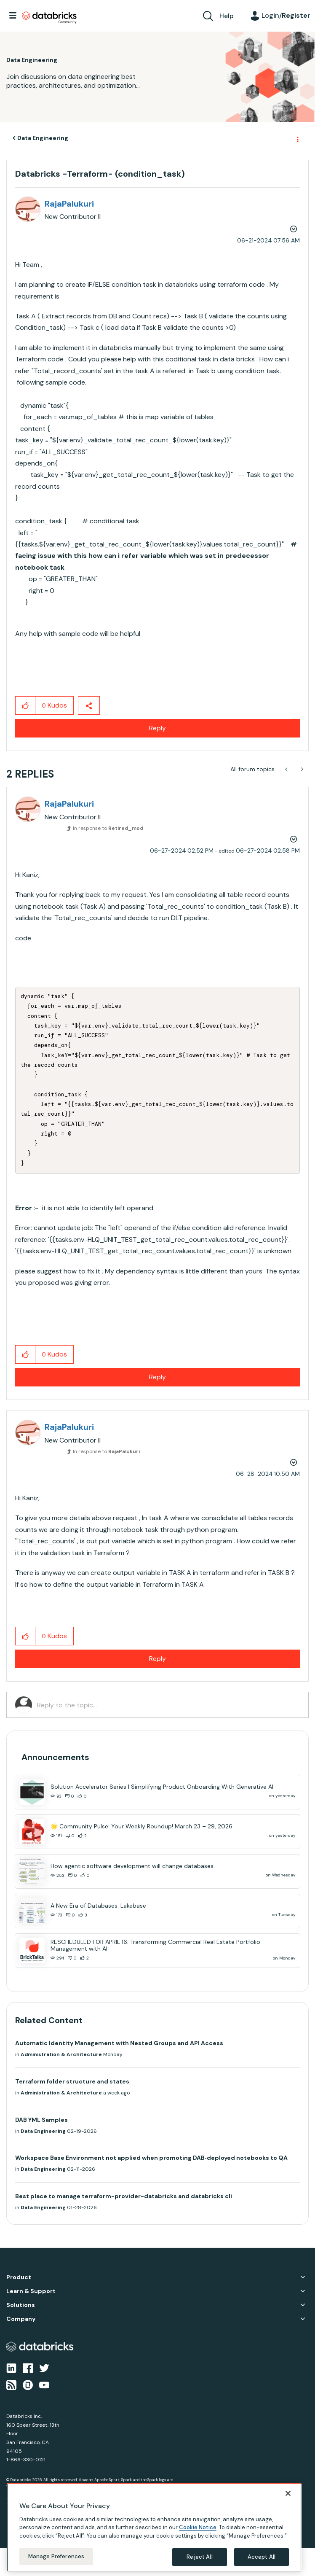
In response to (108, 828)
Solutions (20, 2305)
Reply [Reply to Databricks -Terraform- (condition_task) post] (157, 728)
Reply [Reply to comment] (157, 1377)
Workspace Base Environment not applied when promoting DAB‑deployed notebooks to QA (151, 2157)
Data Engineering (42, 138)
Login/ (286, 15)
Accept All (261, 2556)
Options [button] (296, 138)
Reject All (199, 2556)
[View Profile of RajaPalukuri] (69, 203)
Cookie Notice (197, 2527)
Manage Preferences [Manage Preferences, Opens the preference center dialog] (56, 2556)
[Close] (288, 2493)
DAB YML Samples (41, 2120)
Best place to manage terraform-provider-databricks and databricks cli (123, 2196)
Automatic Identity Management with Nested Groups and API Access (119, 2043)
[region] (154, 2527)
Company (20, 2319)
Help (226, 15)
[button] (25, 705)
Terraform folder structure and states (72, 2081)
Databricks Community (49, 17)
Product (18, 2277)
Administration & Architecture (61, 2054)
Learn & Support (31, 2291)
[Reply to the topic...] (168, 1704)
